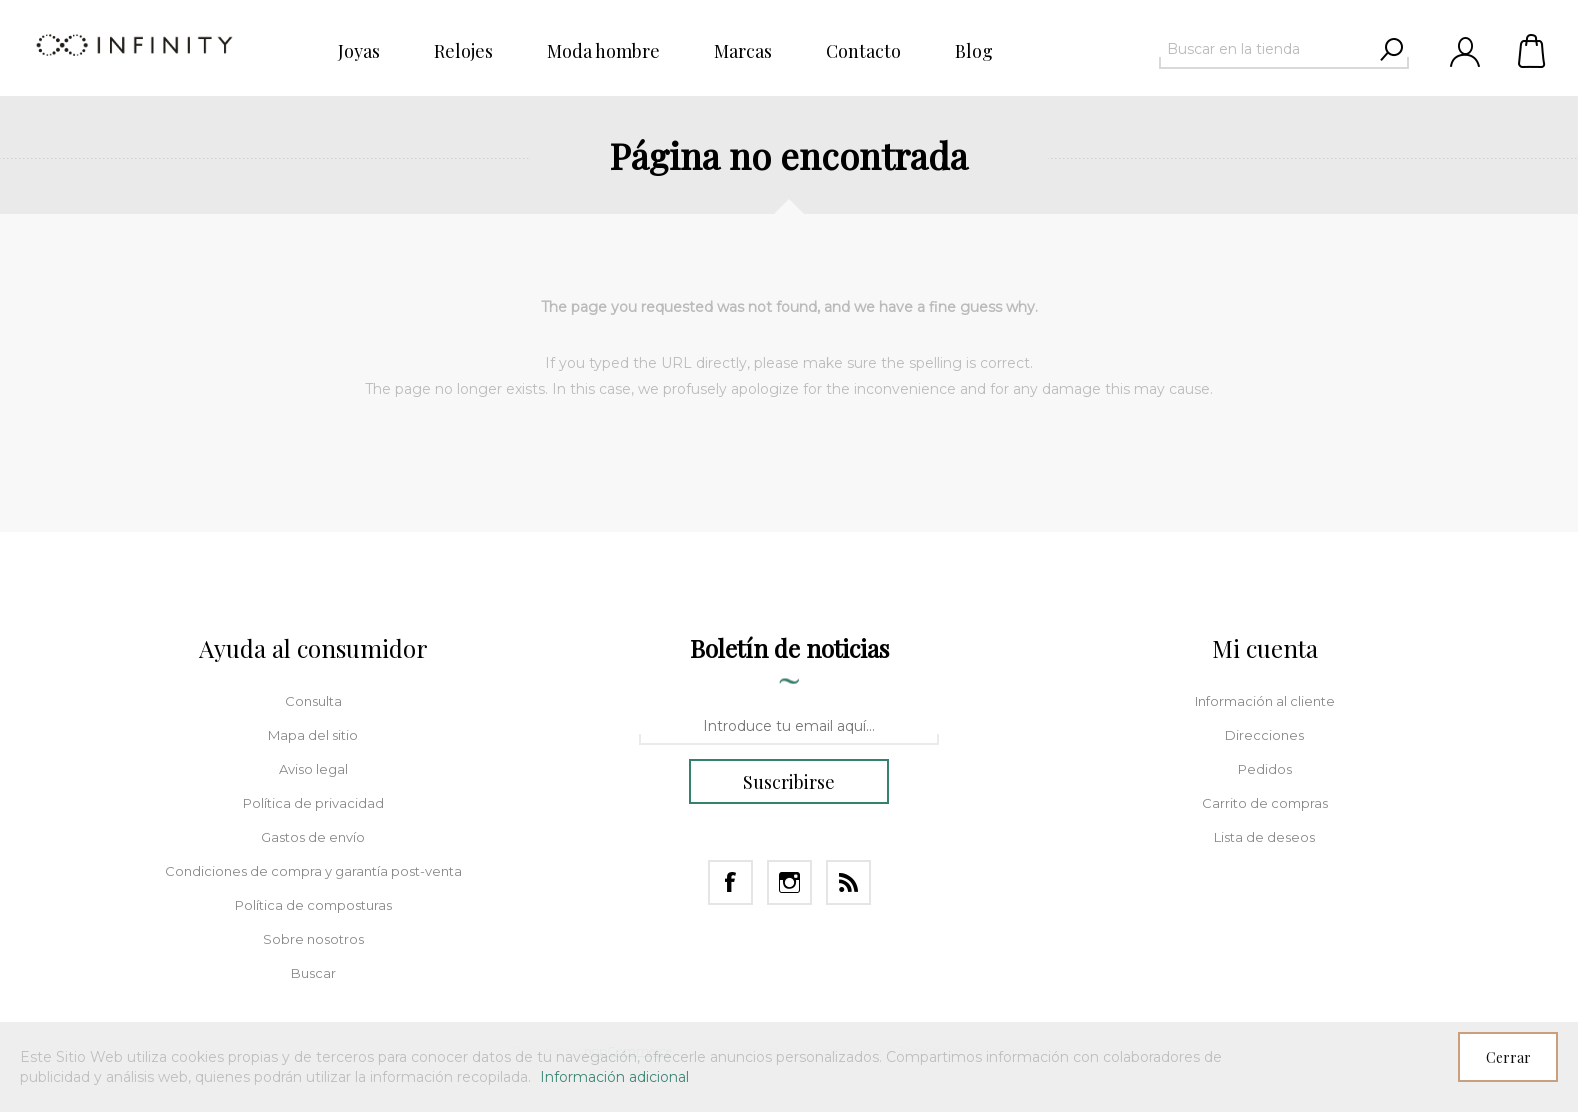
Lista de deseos (1264, 837)
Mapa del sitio (313, 735)
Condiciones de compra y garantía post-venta (313, 871)
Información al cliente (1265, 701)
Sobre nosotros (313, 939)
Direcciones (1264, 735)
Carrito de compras (1533, 50)
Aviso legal (313, 769)
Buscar (313, 973)
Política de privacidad (313, 803)
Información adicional (614, 1077)
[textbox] (1266, 49)
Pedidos (1265, 769)
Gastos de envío (313, 837)
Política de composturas (313, 905)
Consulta (313, 701)
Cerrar (1508, 1057)
